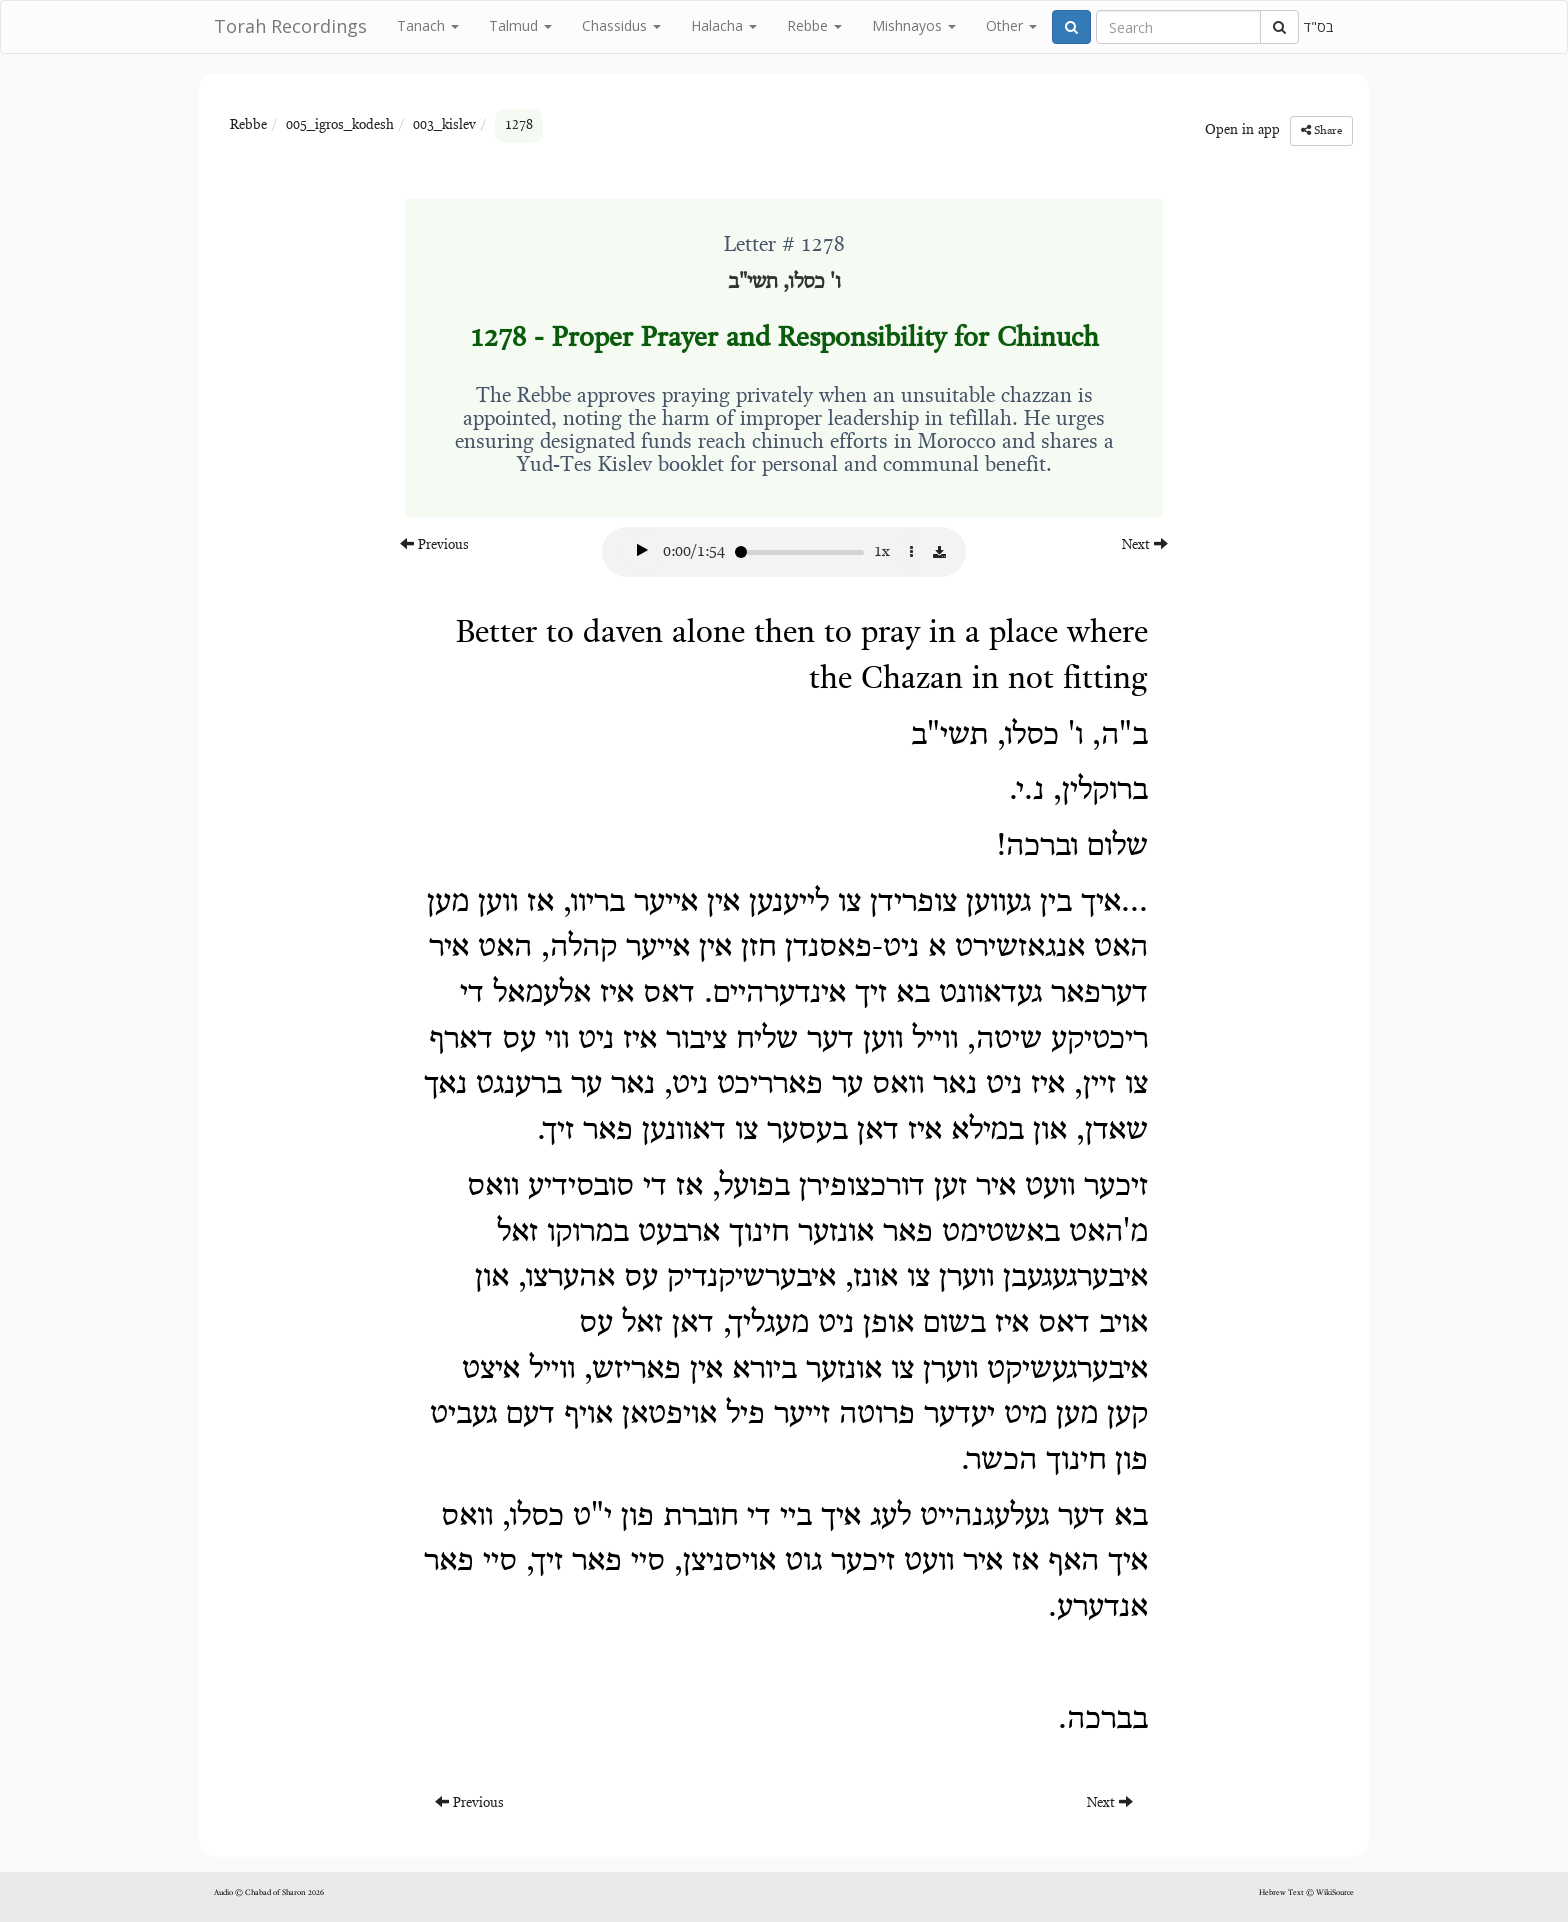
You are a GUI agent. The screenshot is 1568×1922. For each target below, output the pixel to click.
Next (1145, 544)
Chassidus (621, 25)
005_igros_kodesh (340, 126)
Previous (434, 544)
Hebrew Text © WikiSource (1306, 1893)
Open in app (1242, 131)
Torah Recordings (290, 26)
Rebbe (814, 25)
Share (1321, 130)
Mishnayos (914, 25)
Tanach (428, 25)
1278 (519, 126)
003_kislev (444, 126)
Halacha (724, 25)
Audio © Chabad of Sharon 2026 (269, 1893)
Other (1011, 25)
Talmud (520, 25)
